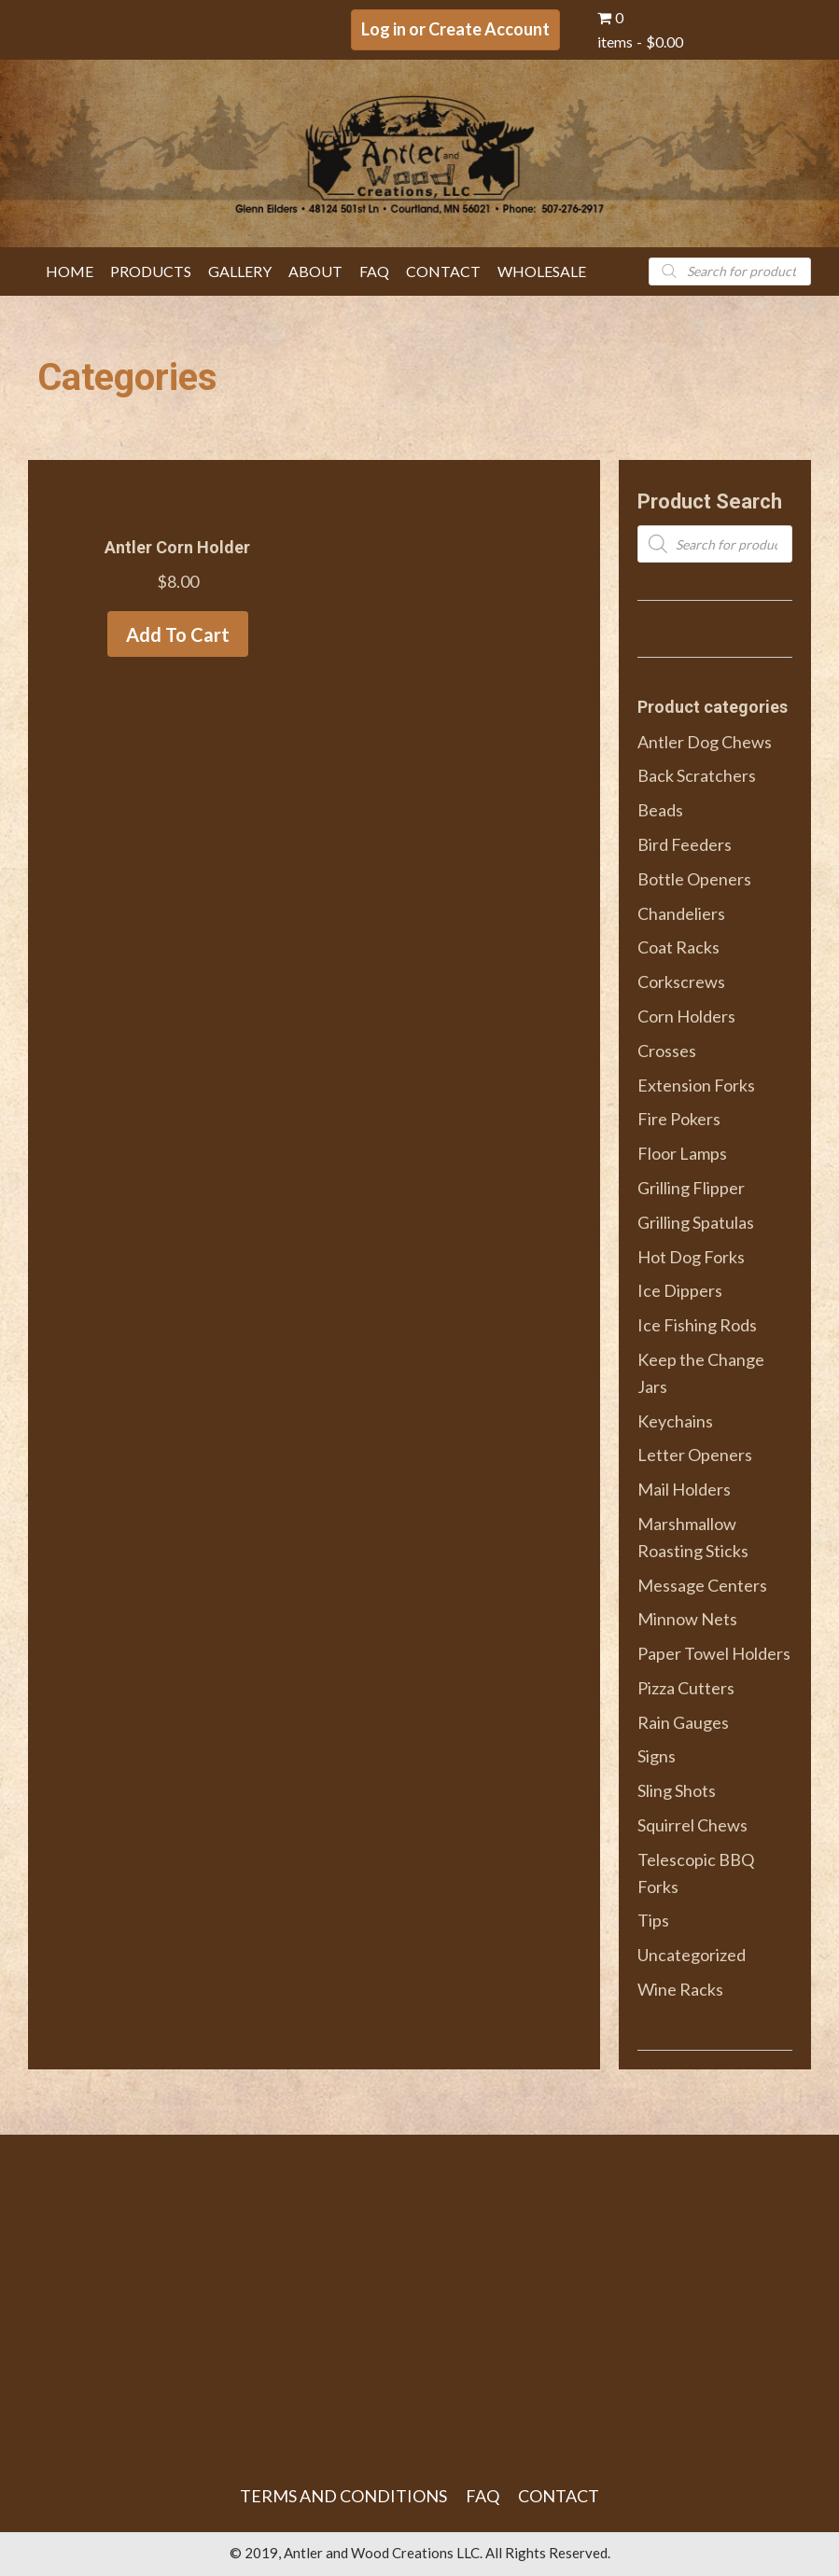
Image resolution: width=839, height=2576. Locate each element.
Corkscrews (681, 981)
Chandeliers (681, 913)
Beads (660, 810)
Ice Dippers (679, 1290)
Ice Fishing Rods (697, 1325)
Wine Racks (680, 1989)
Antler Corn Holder (177, 547)
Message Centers (702, 1585)
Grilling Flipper (691, 1187)
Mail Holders (684, 1489)
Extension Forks (696, 1085)
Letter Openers (694, 1454)
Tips (653, 1920)
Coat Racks (678, 947)
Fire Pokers (678, 1118)
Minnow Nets (687, 1618)
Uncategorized (691, 1954)
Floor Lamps (682, 1153)
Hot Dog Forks (691, 1256)
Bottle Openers (694, 879)
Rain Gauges (683, 1722)
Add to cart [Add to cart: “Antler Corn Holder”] (178, 634)
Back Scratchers (696, 775)
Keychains (675, 1421)
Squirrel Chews (692, 1825)
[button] (455, 29)
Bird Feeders (684, 844)
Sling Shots (676, 1790)
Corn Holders (686, 1016)
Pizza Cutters (685, 1688)
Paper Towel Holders (713, 1653)
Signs (656, 1756)
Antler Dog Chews (704, 741)
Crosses (666, 1050)
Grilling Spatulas (695, 1222)
